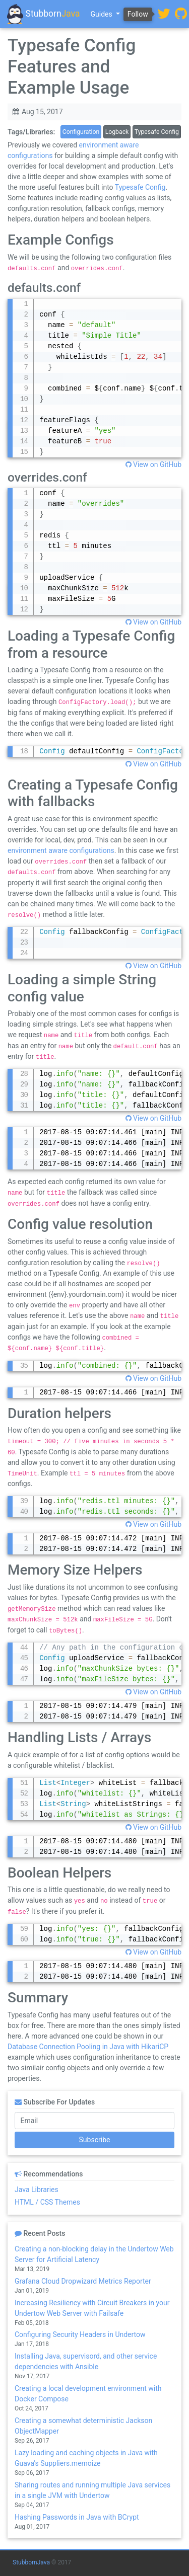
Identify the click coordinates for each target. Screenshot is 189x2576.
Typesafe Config (157, 131)
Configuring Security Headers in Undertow (80, 2334)
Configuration (80, 131)
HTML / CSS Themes (47, 2202)
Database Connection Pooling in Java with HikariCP (88, 2047)
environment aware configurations (61, 850)
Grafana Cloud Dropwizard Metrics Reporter (83, 2281)
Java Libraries (36, 2189)
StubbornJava (31, 2562)
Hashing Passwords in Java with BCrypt (77, 2517)
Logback (117, 131)
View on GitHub (153, 464)
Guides (102, 14)
